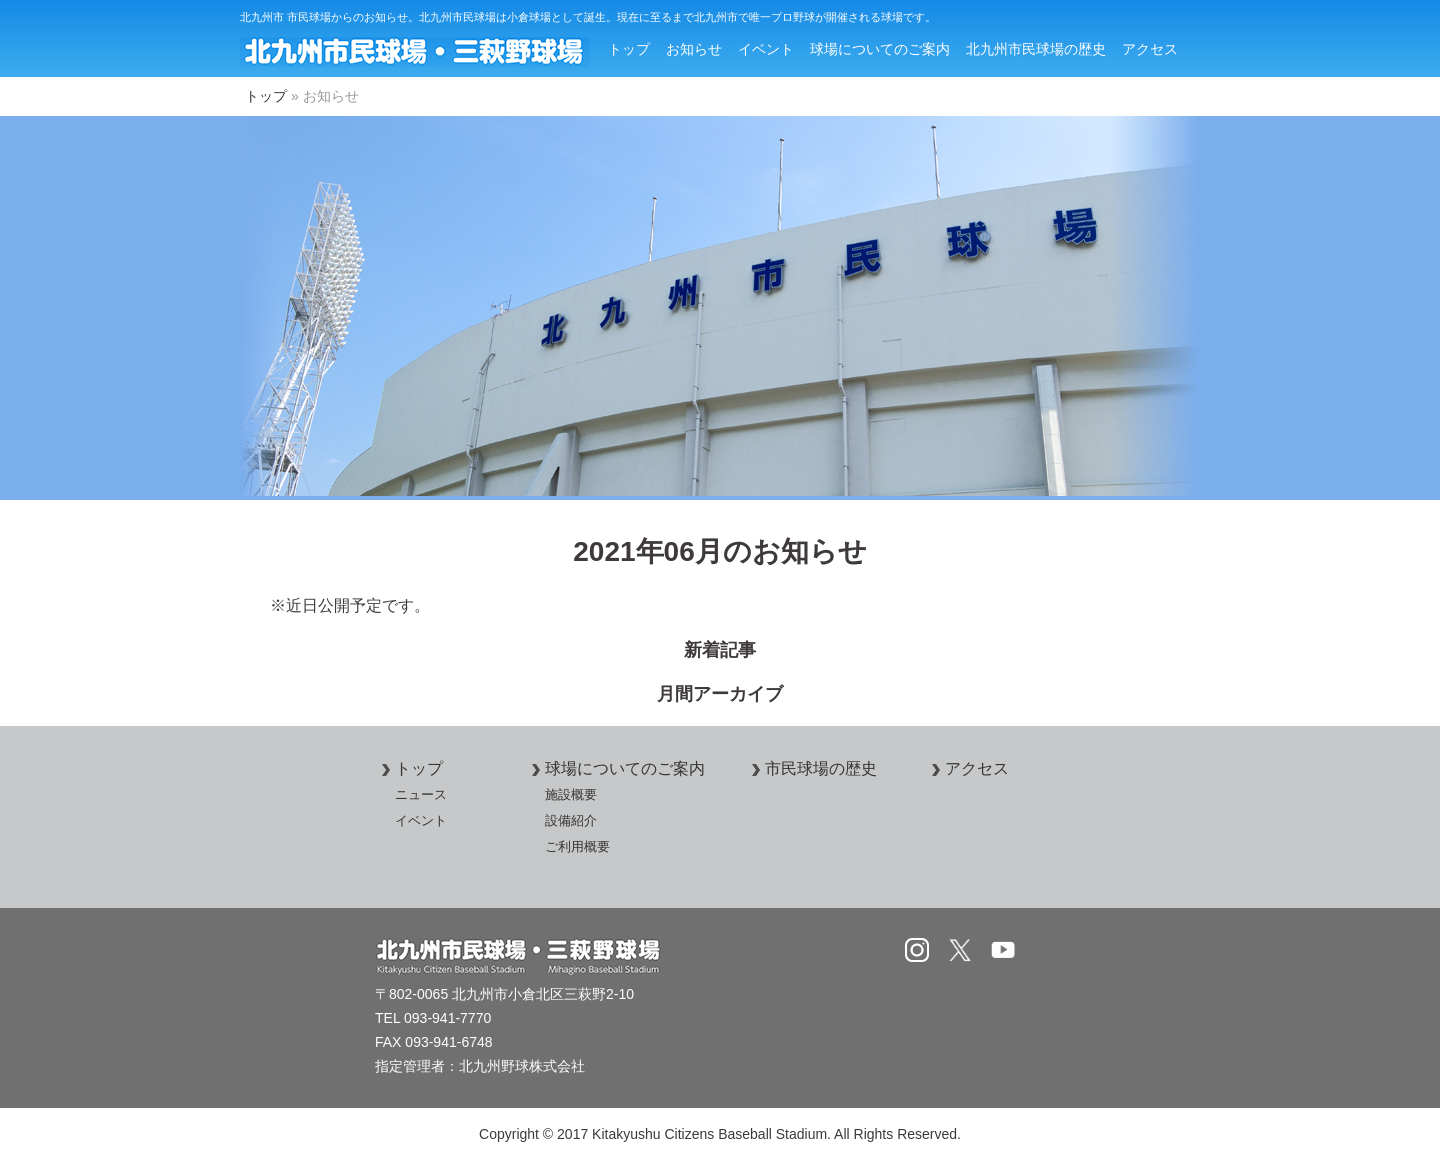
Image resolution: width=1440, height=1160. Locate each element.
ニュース (421, 794)
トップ (629, 49)
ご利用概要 (577, 846)
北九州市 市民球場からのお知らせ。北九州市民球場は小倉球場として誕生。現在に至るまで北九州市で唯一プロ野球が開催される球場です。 (588, 17)
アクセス (1150, 49)
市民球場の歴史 (811, 768)
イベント (766, 49)
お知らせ (694, 49)
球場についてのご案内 (880, 49)
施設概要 (571, 794)
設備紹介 (571, 820)
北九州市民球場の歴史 (1036, 49)
